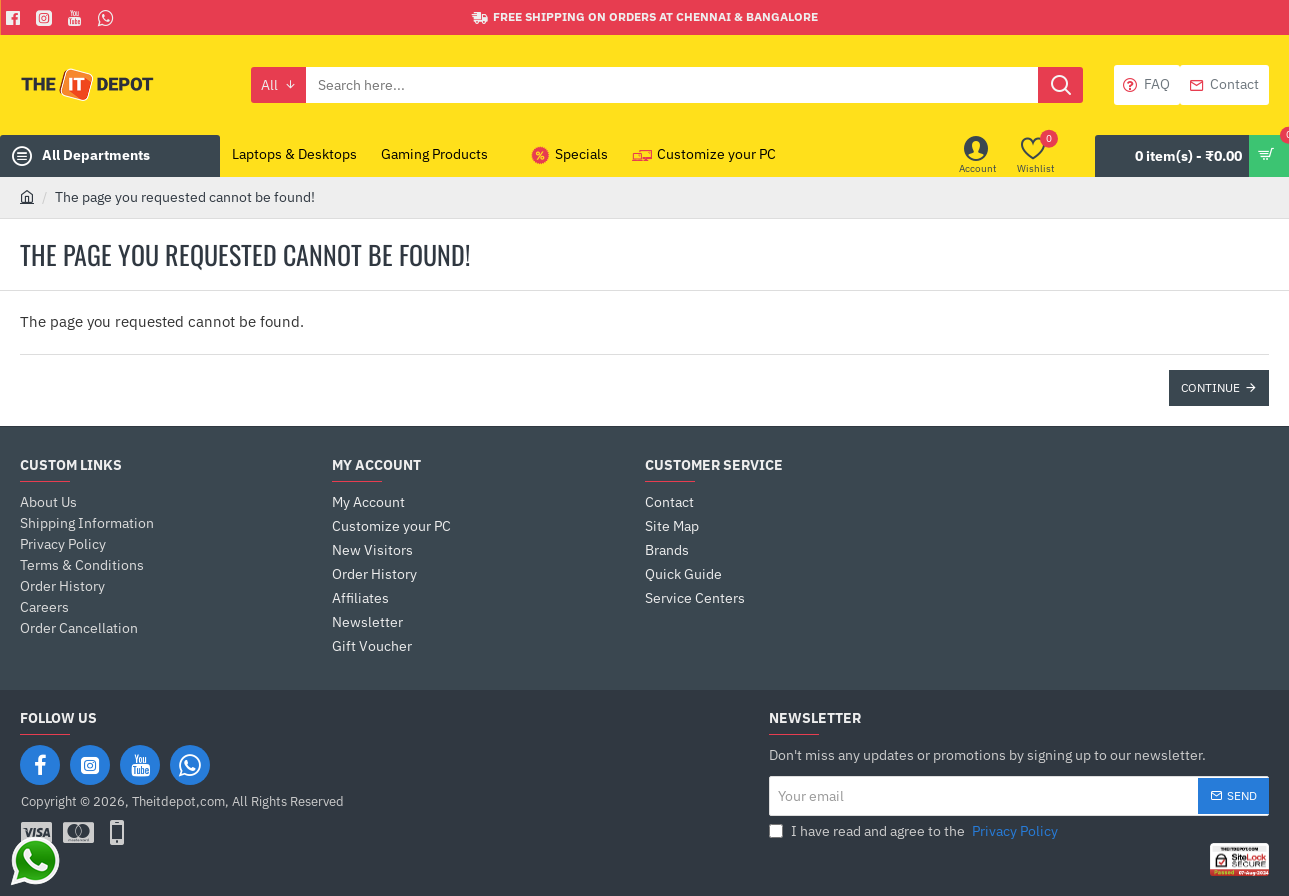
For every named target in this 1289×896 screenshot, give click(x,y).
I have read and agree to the (915, 831)
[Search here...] (1060, 85)
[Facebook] (15, 18)
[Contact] (1224, 85)
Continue (1210, 387)
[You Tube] (77, 18)
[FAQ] (1147, 85)
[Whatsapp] (108, 18)
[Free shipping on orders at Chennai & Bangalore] (645, 17)
